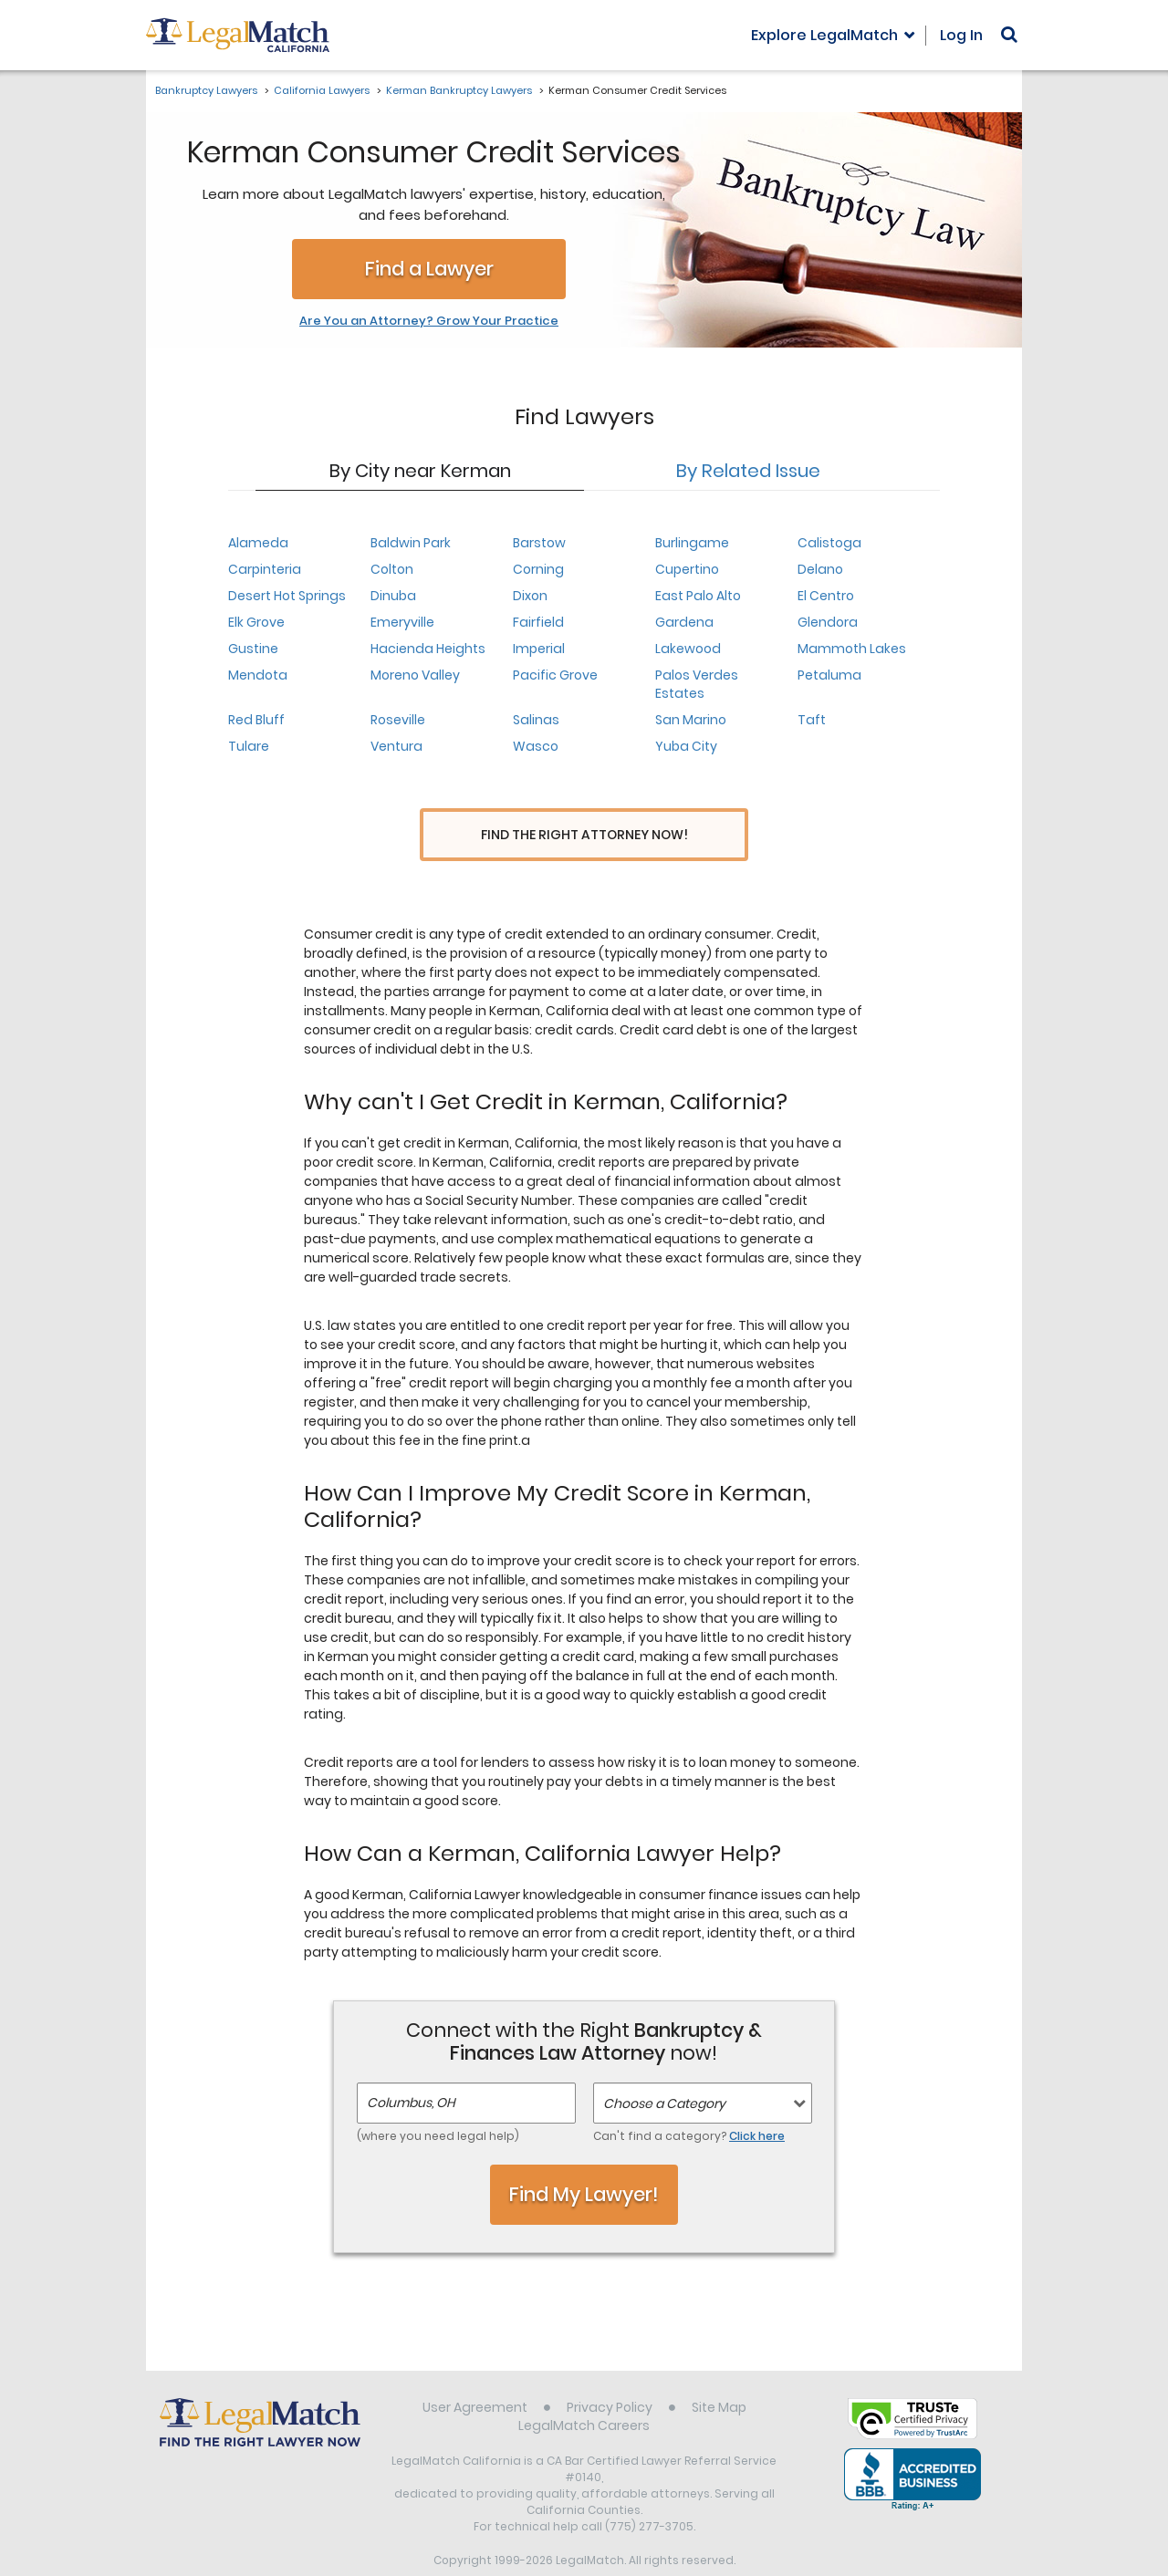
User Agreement (474, 2373)
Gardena (684, 622)
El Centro (826, 596)
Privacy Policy (609, 2373)
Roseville (397, 720)
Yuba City (686, 746)
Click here (757, 2102)
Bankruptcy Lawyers (206, 90)
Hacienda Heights (427, 648)
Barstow (539, 543)
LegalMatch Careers (584, 2392)
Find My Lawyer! (584, 2160)
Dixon (530, 596)
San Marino (690, 720)
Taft (812, 720)
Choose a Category (664, 2070)
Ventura (396, 746)
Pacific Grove (555, 675)
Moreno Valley (415, 675)
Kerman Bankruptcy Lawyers (459, 90)
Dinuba (393, 596)
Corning (538, 569)
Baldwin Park (410, 543)
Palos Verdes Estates (696, 684)
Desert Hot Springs (287, 596)
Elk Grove (256, 622)
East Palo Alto (698, 596)
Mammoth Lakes (852, 648)
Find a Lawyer (429, 268)
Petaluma (829, 675)
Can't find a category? (689, 2102)
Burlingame (692, 543)
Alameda (258, 543)
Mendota (257, 675)
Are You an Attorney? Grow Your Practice (428, 321)
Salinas (536, 720)
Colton (391, 569)
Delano (820, 569)
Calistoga (829, 543)
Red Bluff (256, 720)
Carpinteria (264, 569)
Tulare (248, 746)
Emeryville (402, 622)
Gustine (253, 648)
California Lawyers (322, 90)
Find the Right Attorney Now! (584, 835)
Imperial (539, 648)
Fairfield (538, 622)
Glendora (828, 622)
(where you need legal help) (438, 2102)
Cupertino (687, 569)
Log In (961, 35)
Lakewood (688, 648)
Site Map (719, 2373)
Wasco (535, 746)
